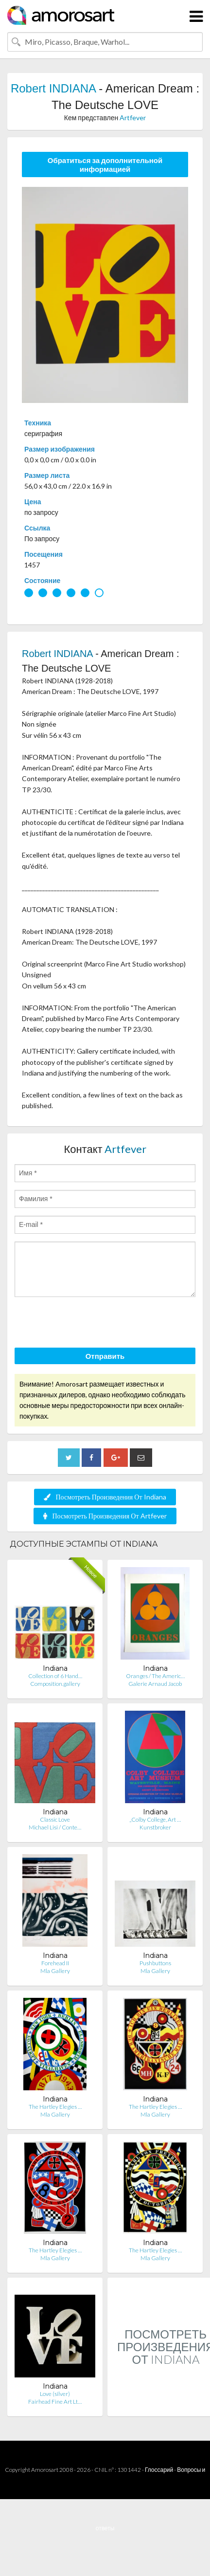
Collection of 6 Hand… (55, 1676)
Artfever (133, 117)
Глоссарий (159, 2469)
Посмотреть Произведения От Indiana (105, 1497)
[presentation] (88, 1324)
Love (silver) (55, 2393)
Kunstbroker (155, 1827)
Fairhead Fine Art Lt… (55, 2401)
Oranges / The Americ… (155, 1676)
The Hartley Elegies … (55, 2106)
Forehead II (55, 1963)
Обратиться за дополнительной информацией (105, 164)
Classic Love (55, 1819)
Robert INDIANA (53, 88)
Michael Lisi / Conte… (55, 1827)
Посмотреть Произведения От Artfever (104, 1516)
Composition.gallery (55, 1683)
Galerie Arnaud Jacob (155, 1683)
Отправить (105, 1356)
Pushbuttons (155, 1963)
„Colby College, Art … (155, 1819)
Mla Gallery (55, 1970)
